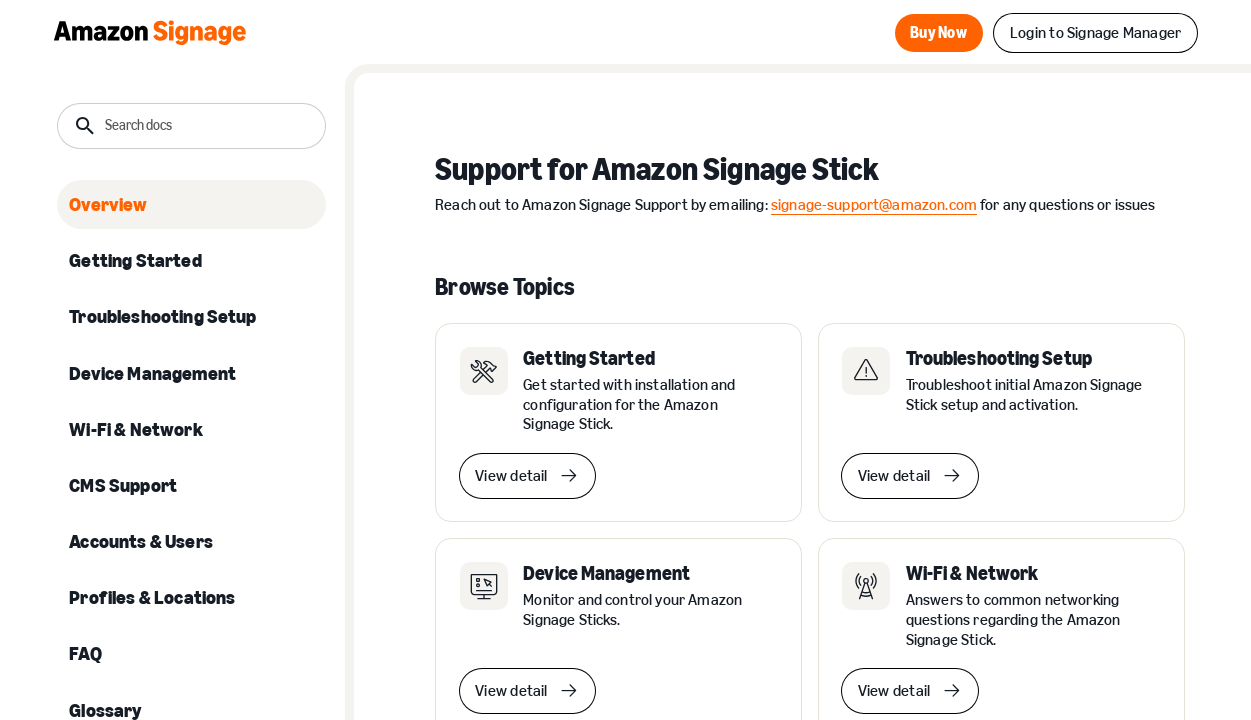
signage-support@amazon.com (874, 204)
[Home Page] (150, 33)
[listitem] (191, 204)
